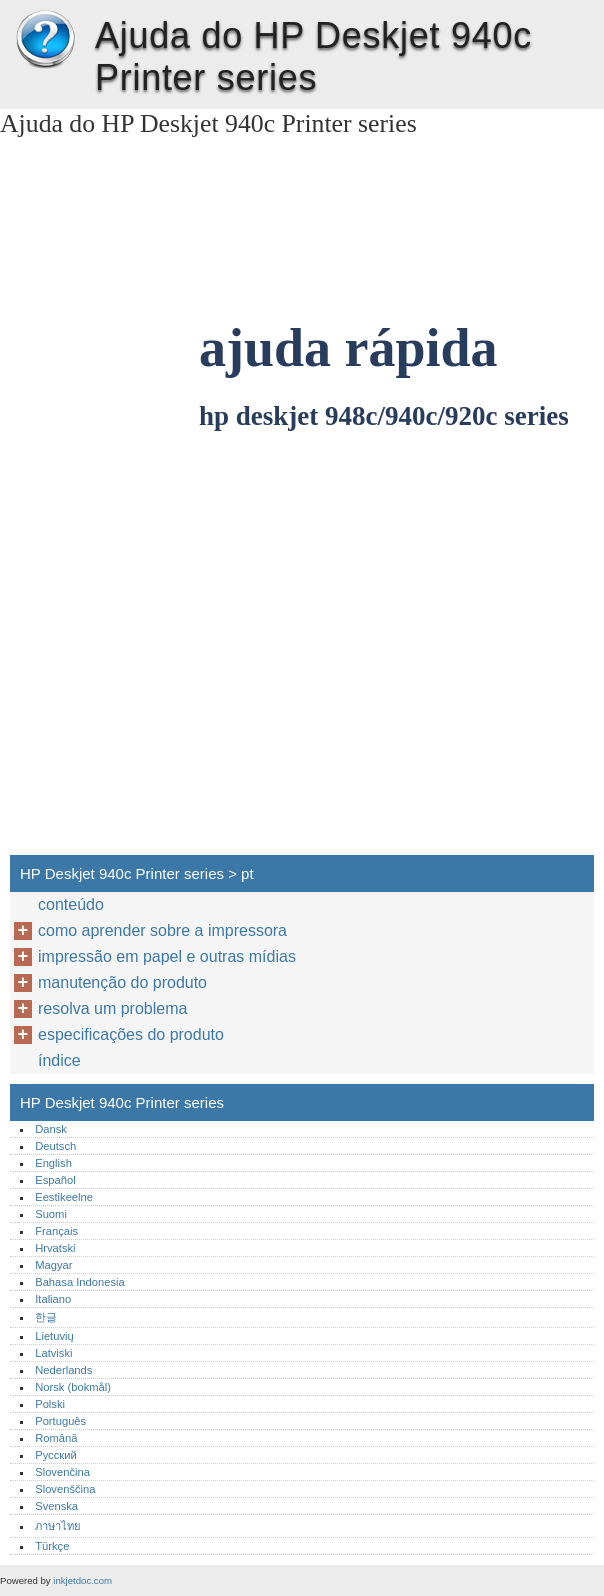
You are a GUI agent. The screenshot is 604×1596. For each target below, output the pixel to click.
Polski (50, 1404)
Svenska (56, 1506)
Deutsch (55, 1146)
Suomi (51, 1214)
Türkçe (52, 1546)
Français (56, 1231)
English (53, 1163)
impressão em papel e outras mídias (167, 956)
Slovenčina (62, 1472)
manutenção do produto (122, 982)
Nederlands (63, 1370)
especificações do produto (131, 1034)
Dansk (51, 1129)
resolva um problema (112, 1008)
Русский (56, 1455)
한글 (46, 1317)
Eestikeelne (64, 1197)
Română (56, 1438)
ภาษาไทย (58, 1526)
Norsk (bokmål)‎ (73, 1387)
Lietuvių (54, 1336)
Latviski (53, 1353)
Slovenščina (65, 1489)
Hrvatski (55, 1248)
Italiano (53, 1299)
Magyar (53, 1265)
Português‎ (60, 1421)
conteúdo (71, 904)
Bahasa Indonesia (80, 1282)
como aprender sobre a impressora (162, 930)
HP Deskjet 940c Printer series (45, 40)
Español (55, 1180)
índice (59, 1060)
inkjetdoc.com (82, 1580)
